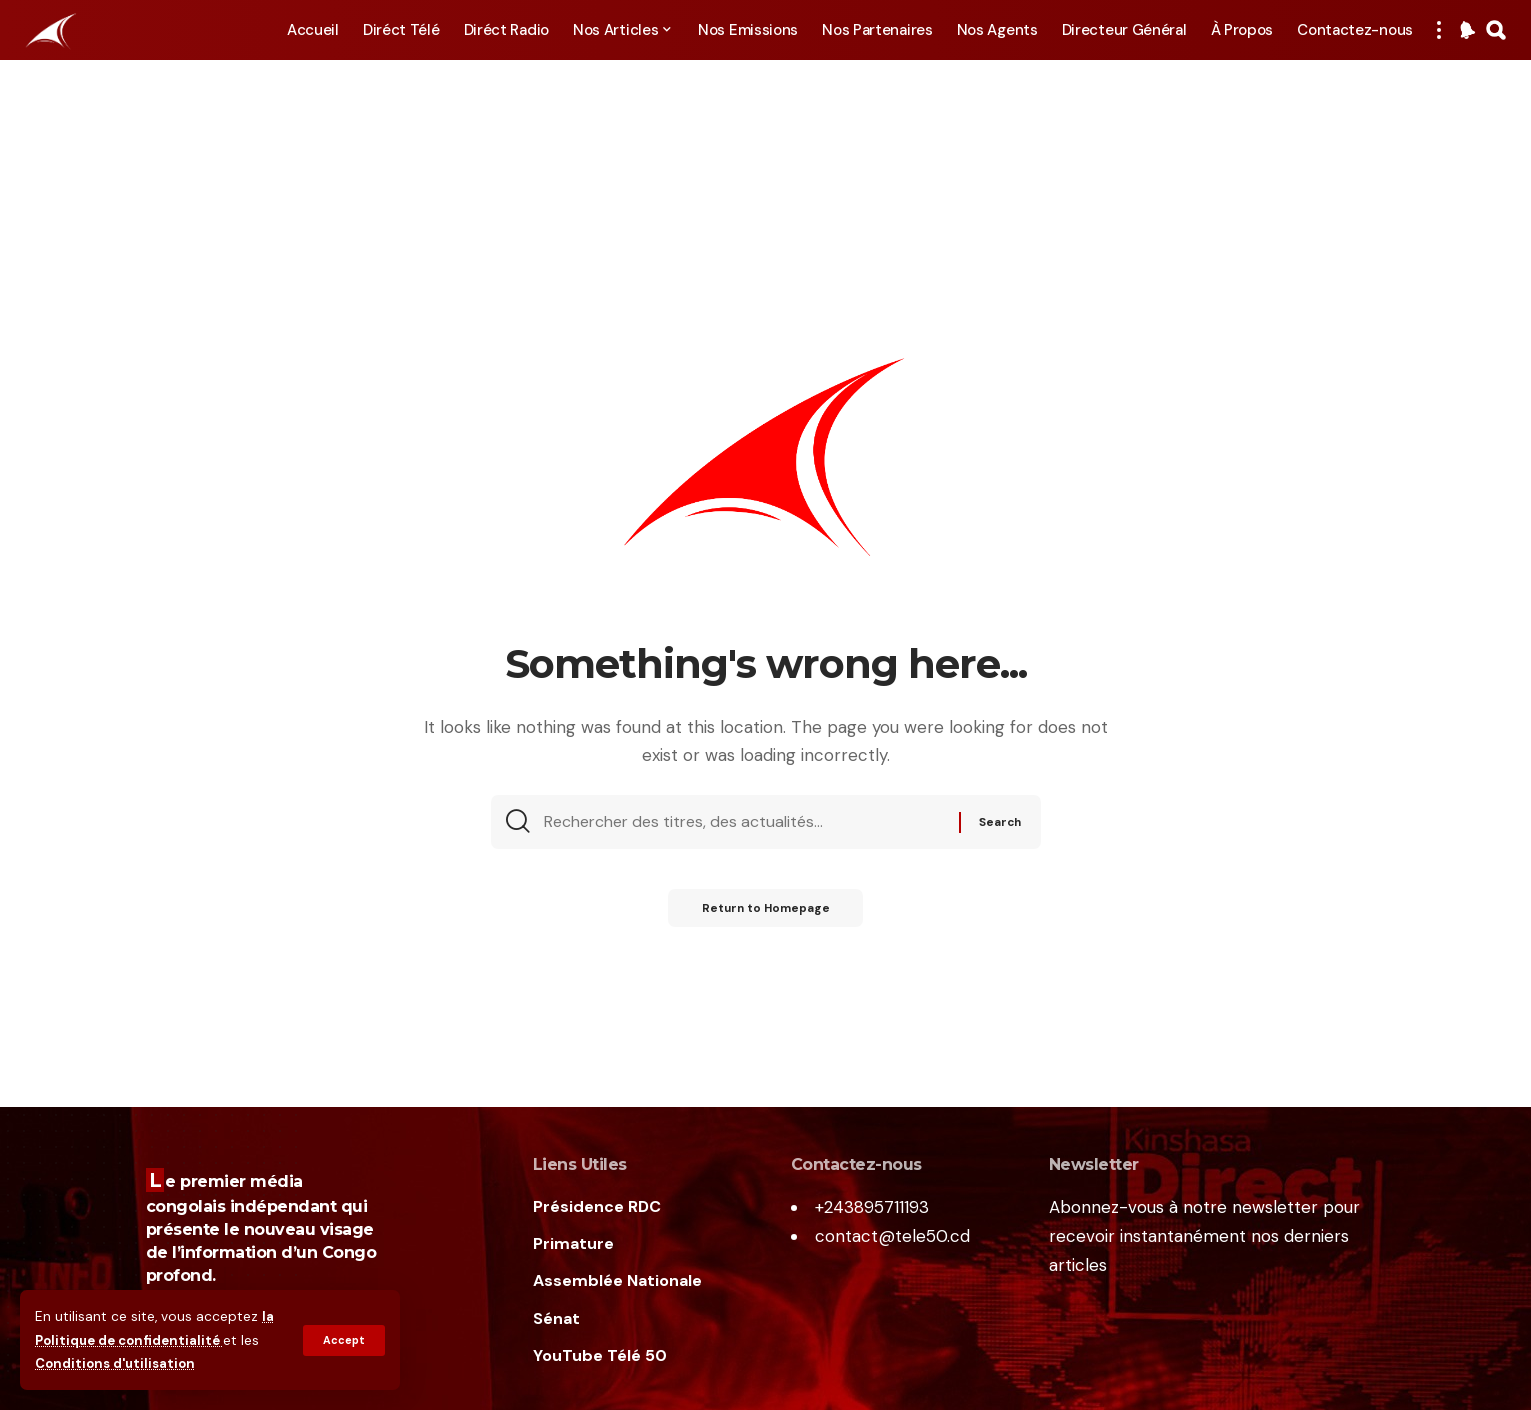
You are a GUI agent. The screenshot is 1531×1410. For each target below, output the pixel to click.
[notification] (1467, 30)
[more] (1439, 30)
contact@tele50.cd (892, 1236)
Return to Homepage (765, 913)
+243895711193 (872, 1207)
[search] (1496, 30)
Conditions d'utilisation (118, 1363)
